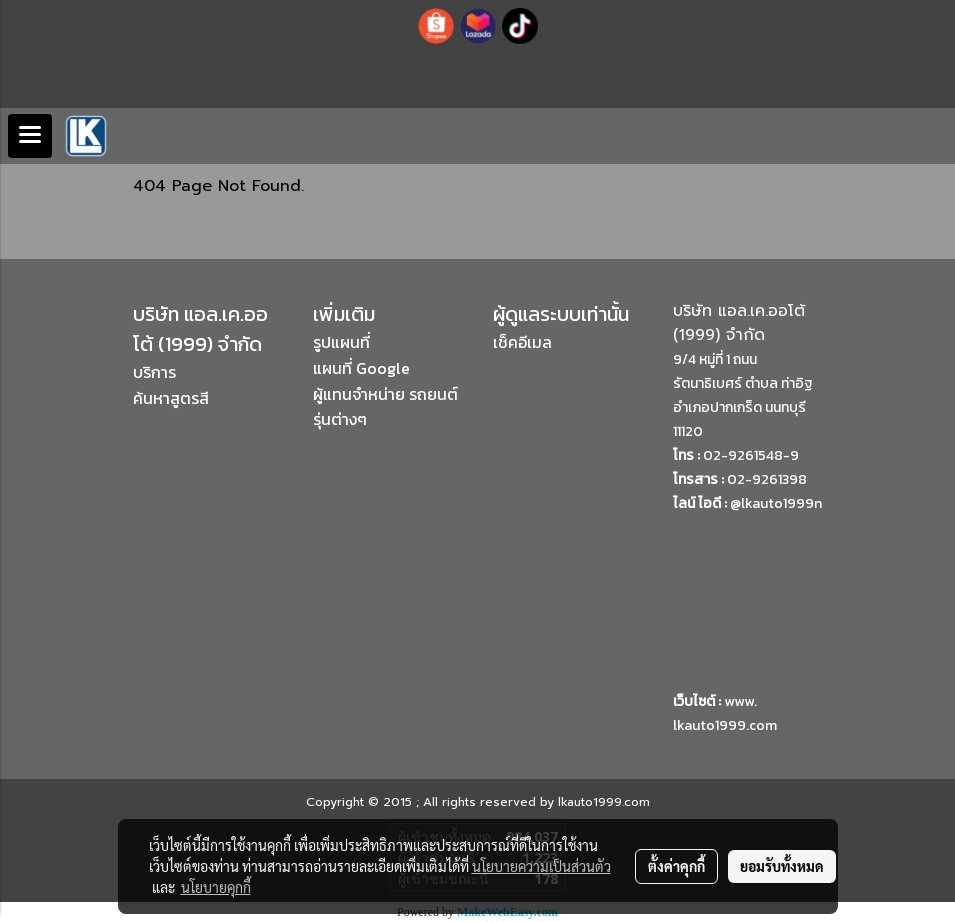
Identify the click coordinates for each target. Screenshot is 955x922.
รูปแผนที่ (341, 342)
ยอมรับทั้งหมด (782, 866)
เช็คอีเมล (522, 342)
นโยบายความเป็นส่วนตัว (541, 866)
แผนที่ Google (361, 368)
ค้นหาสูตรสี (171, 398)
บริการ (154, 372)
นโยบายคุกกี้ (216, 887)
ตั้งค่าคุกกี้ (676, 866)
